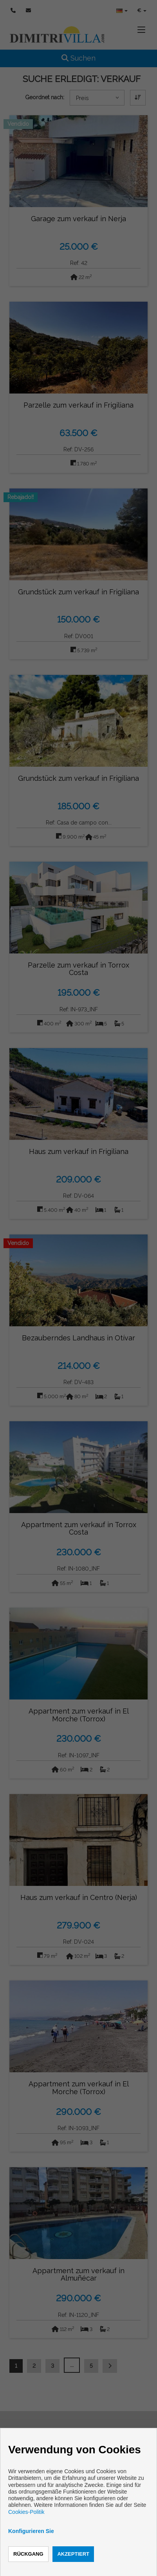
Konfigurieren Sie (31, 2531)
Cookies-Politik (26, 2512)
